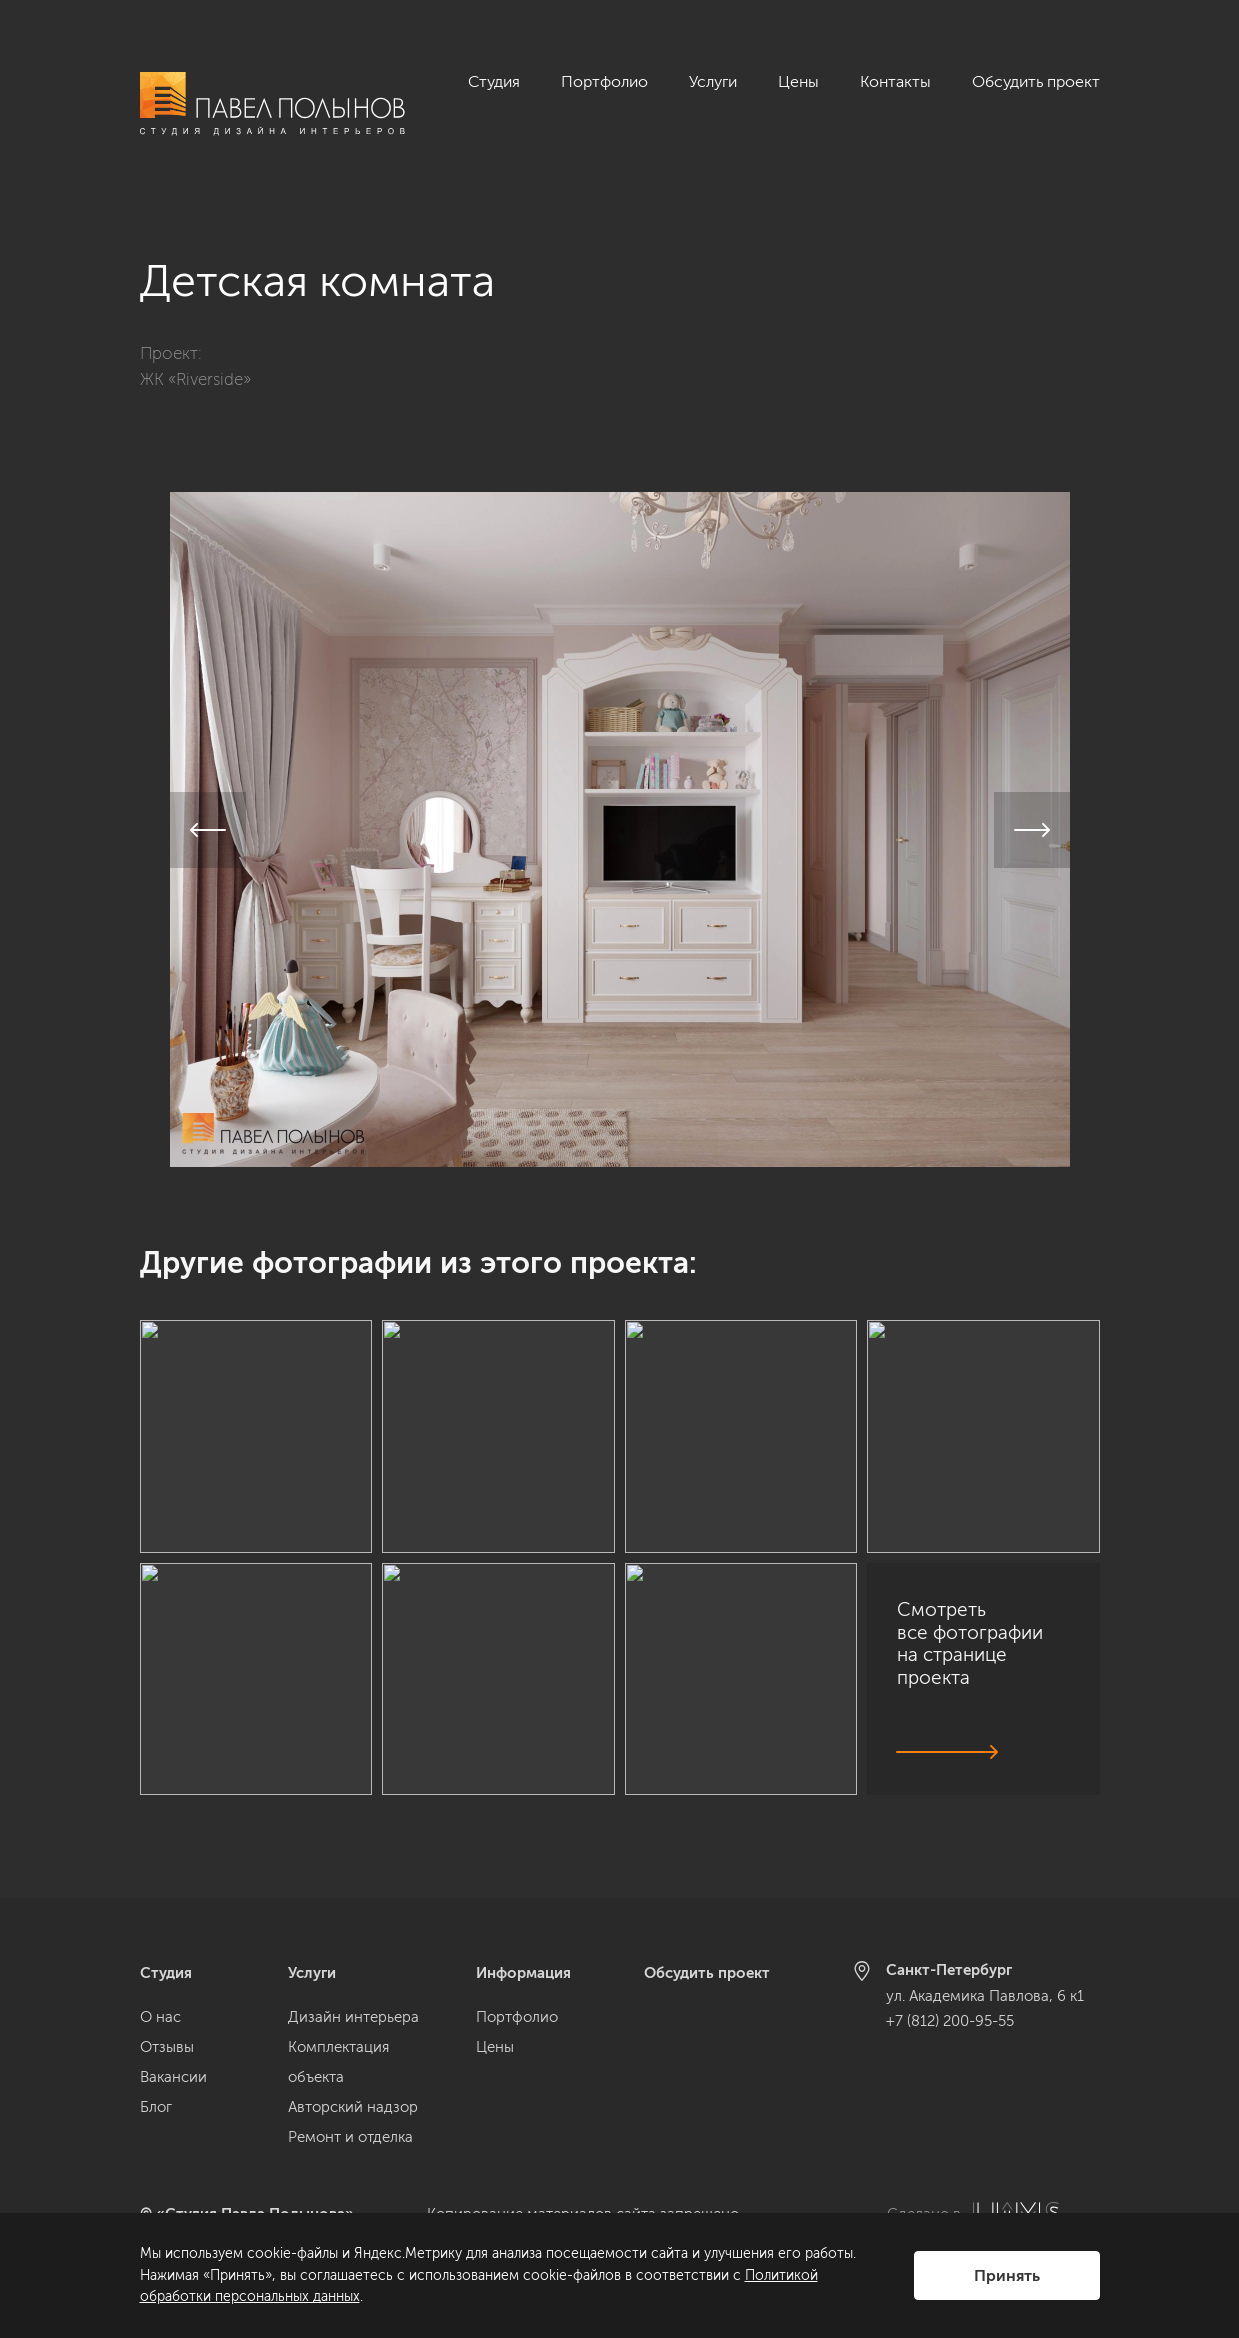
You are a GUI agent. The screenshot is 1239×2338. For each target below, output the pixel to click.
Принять (1007, 2275)
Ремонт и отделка (350, 2137)
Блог (156, 2107)
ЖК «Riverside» (195, 356)
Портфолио (604, 81)
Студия (494, 81)
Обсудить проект (1036, 81)
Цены (798, 81)
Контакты (895, 81)
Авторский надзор (353, 2107)
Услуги (713, 81)
